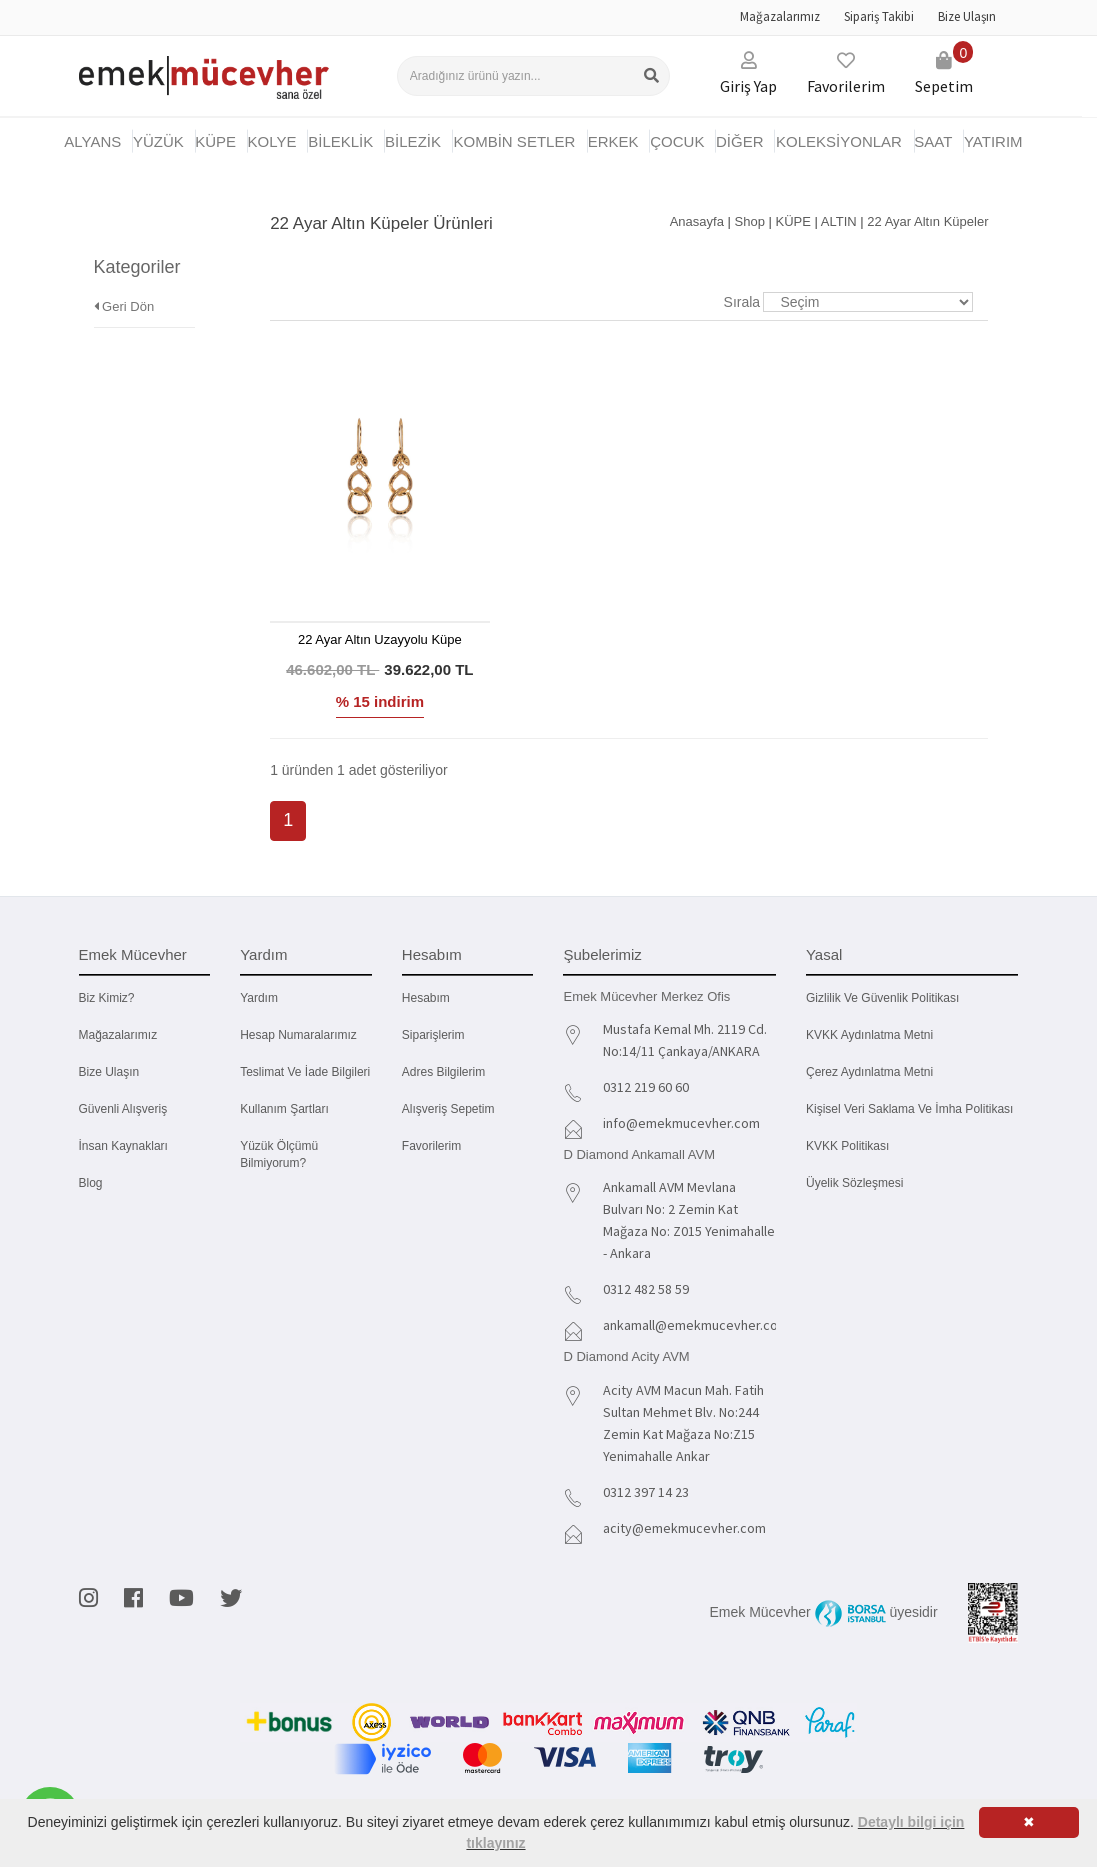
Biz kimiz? (107, 998)
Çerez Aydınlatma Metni (869, 1072)
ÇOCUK (677, 141)
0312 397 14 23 (646, 1492)
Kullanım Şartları (284, 1109)
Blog (91, 1183)
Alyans (92, 141)
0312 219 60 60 (646, 1087)
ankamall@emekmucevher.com (696, 1325)
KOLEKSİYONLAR (839, 141)
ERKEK (613, 141)
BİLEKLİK (340, 141)
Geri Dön (124, 278)
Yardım (259, 998)
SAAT (933, 141)
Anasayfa (697, 221)
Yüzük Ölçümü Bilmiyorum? (279, 1154)
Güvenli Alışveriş (123, 1109)
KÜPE (215, 141)
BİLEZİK (413, 141)
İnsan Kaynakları (123, 1146)
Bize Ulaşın (967, 16)
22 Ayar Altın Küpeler (927, 221)
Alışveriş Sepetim (448, 1109)
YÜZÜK (158, 141)
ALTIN (839, 221)
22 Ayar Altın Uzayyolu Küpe (380, 639)
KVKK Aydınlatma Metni (869, 1035)
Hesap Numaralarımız (298, 1035)
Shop (750, 221)
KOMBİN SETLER (515, 141)
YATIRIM (993, 141)
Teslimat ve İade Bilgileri (305, 1072)
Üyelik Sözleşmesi (854, 1183)
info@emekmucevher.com (681, 1123)
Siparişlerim (433, 1035)
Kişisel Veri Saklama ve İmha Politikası (909, 1109)
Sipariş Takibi (879, 16)
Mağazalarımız (780, 16)
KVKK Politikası (847, 1146)
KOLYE (272, 141)
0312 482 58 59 (646, 1289)
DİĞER (740, 141)
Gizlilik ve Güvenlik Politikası (882, 998)
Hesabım (426, 998)
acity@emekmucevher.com (684, 1528)
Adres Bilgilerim (443, 1072)
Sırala (742, 302)
